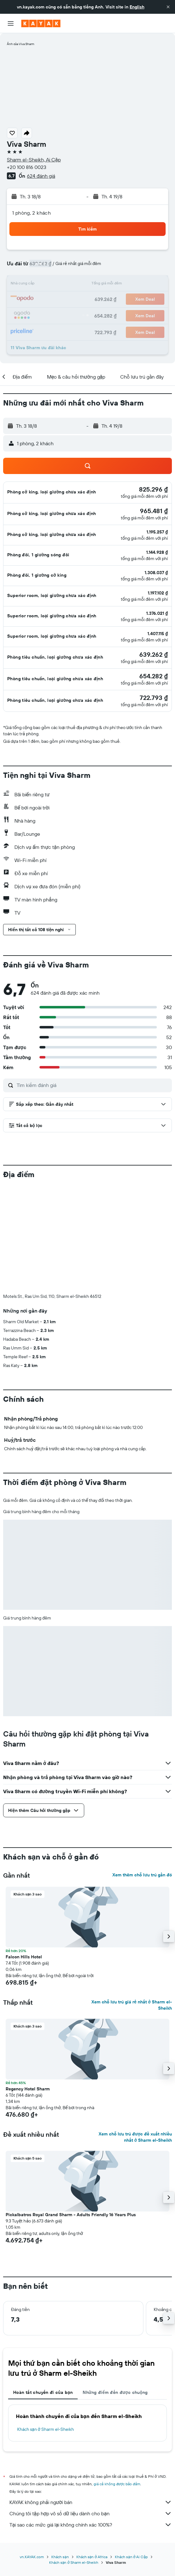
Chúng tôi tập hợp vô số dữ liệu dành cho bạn (90, 2409)
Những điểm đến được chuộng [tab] (115, 2288)
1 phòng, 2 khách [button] (31, 213)
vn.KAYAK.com (32, 2453)
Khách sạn (60, 2453)
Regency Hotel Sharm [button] (28, 1985)
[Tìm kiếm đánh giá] (93, 1085)
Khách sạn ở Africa (91, 2453)
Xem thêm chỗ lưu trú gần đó (142, 1771)
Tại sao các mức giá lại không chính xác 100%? (90, 2421)
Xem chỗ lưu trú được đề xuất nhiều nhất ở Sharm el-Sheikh (135, 2033)
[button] (168, 7)
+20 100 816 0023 (26, 167)
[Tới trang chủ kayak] (40, 23)
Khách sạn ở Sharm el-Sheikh (45, 2325)
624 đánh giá (41, 176)
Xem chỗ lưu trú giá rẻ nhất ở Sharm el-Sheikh (131, 1901)
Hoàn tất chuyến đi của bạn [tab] (43, 2288)
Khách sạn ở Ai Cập (131, 2453)
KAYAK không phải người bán (90, 2398)
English (137, 7)
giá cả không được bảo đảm (117, 2380)
